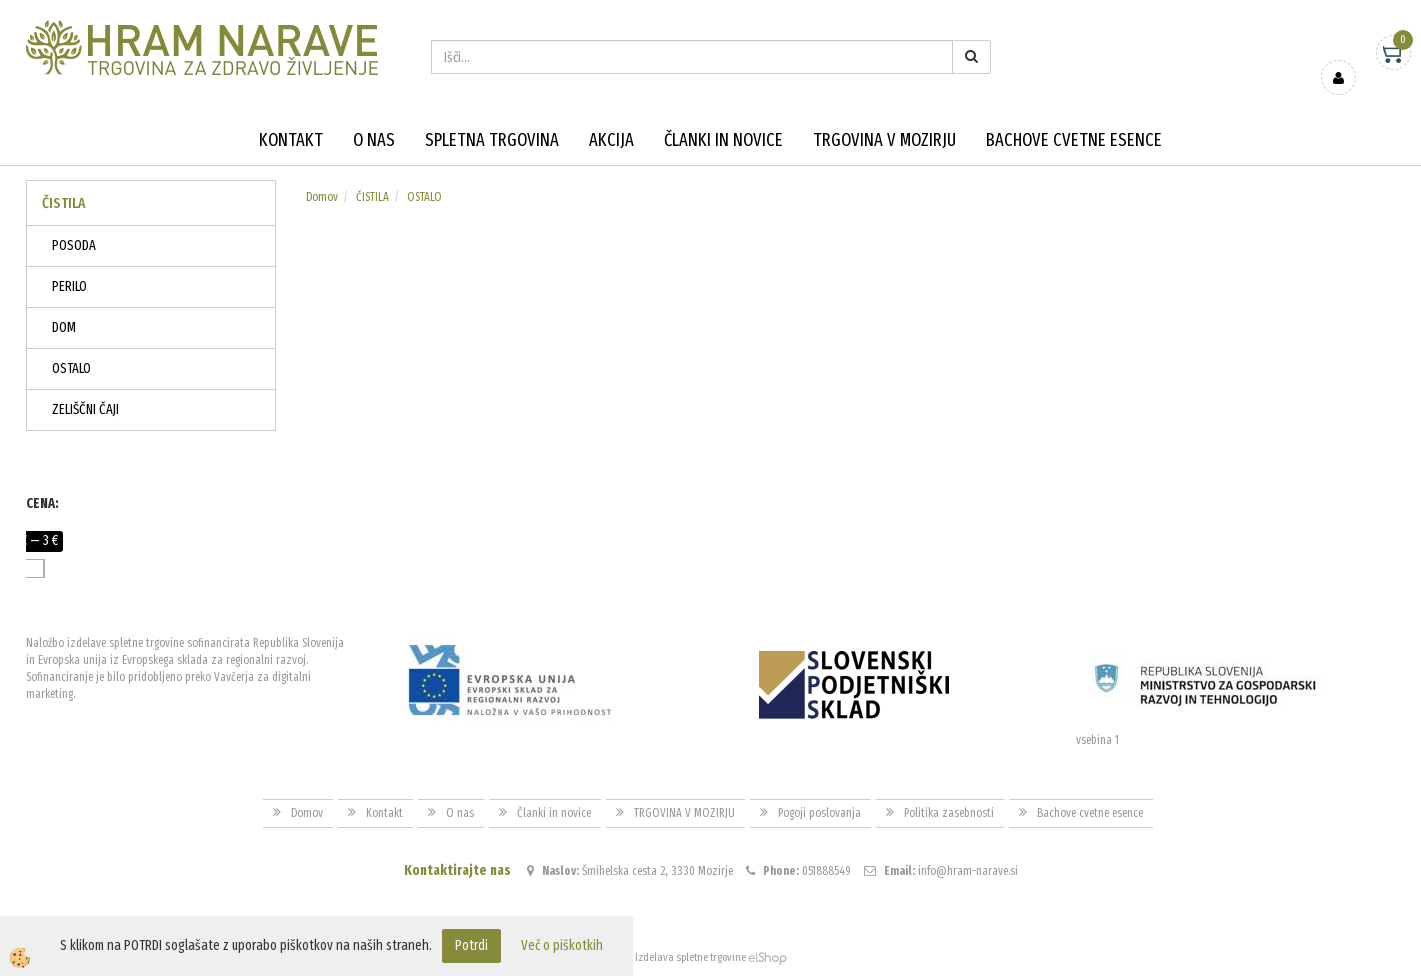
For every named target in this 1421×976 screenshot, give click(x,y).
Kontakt (291, 140)
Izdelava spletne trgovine (690, 957)
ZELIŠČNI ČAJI (85, 409)
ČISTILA (372, 197)
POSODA (74, 245)
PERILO (69, 286)
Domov (322, 197)
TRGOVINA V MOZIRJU (884, 140)
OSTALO (71, 368)
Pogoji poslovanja (819, 813)
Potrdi (471, 945)
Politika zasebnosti (949, 813)
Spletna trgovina (492, 140)
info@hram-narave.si (968, 871)
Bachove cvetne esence (1074, 140)
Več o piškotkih (562, 945)
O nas (374, 140)
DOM (64, 327)
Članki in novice (723, 140)
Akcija (611, 140)
